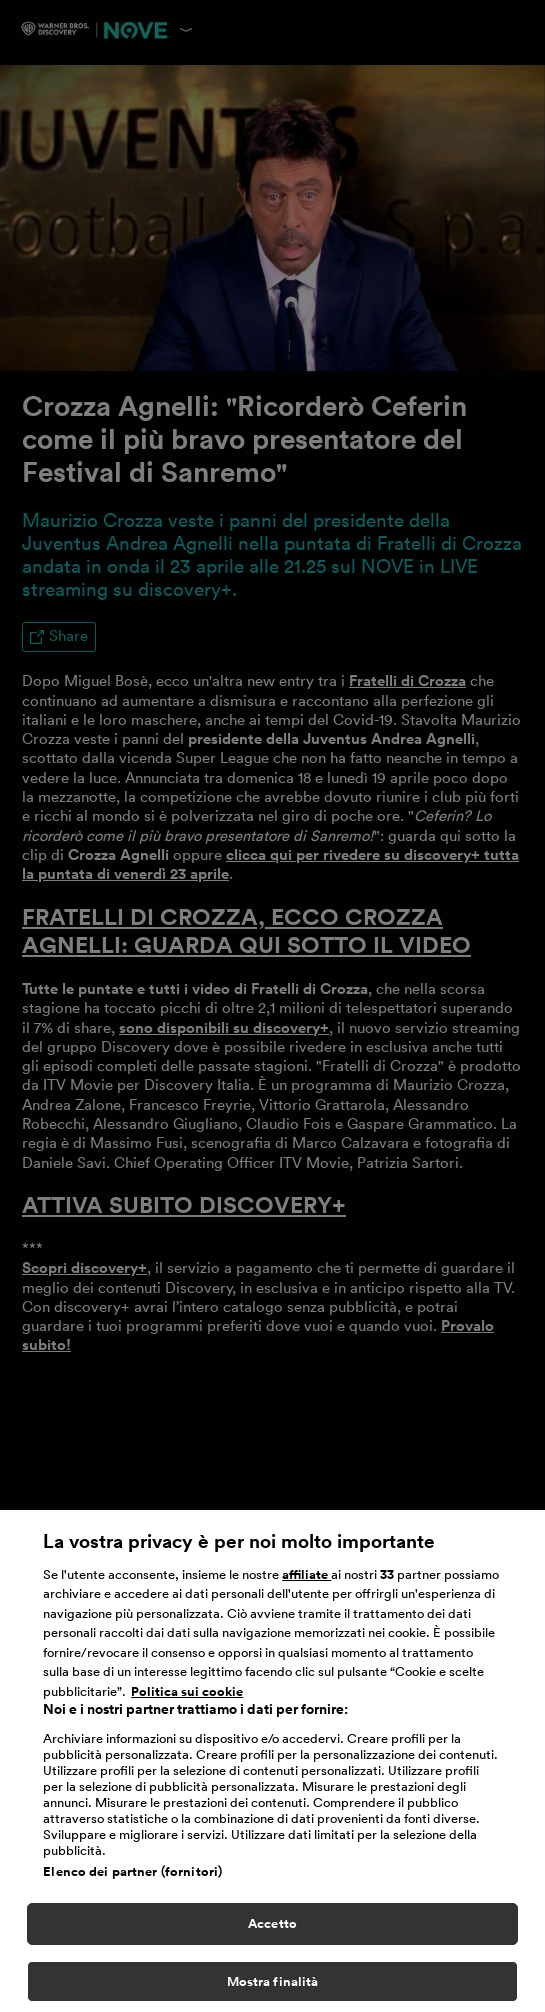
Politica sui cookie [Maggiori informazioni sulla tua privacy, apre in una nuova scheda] (187, 1697)
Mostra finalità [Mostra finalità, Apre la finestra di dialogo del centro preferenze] (273, 1987)
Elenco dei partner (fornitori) (132, 1878)
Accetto (272, 1930)
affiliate (306, 1580)
